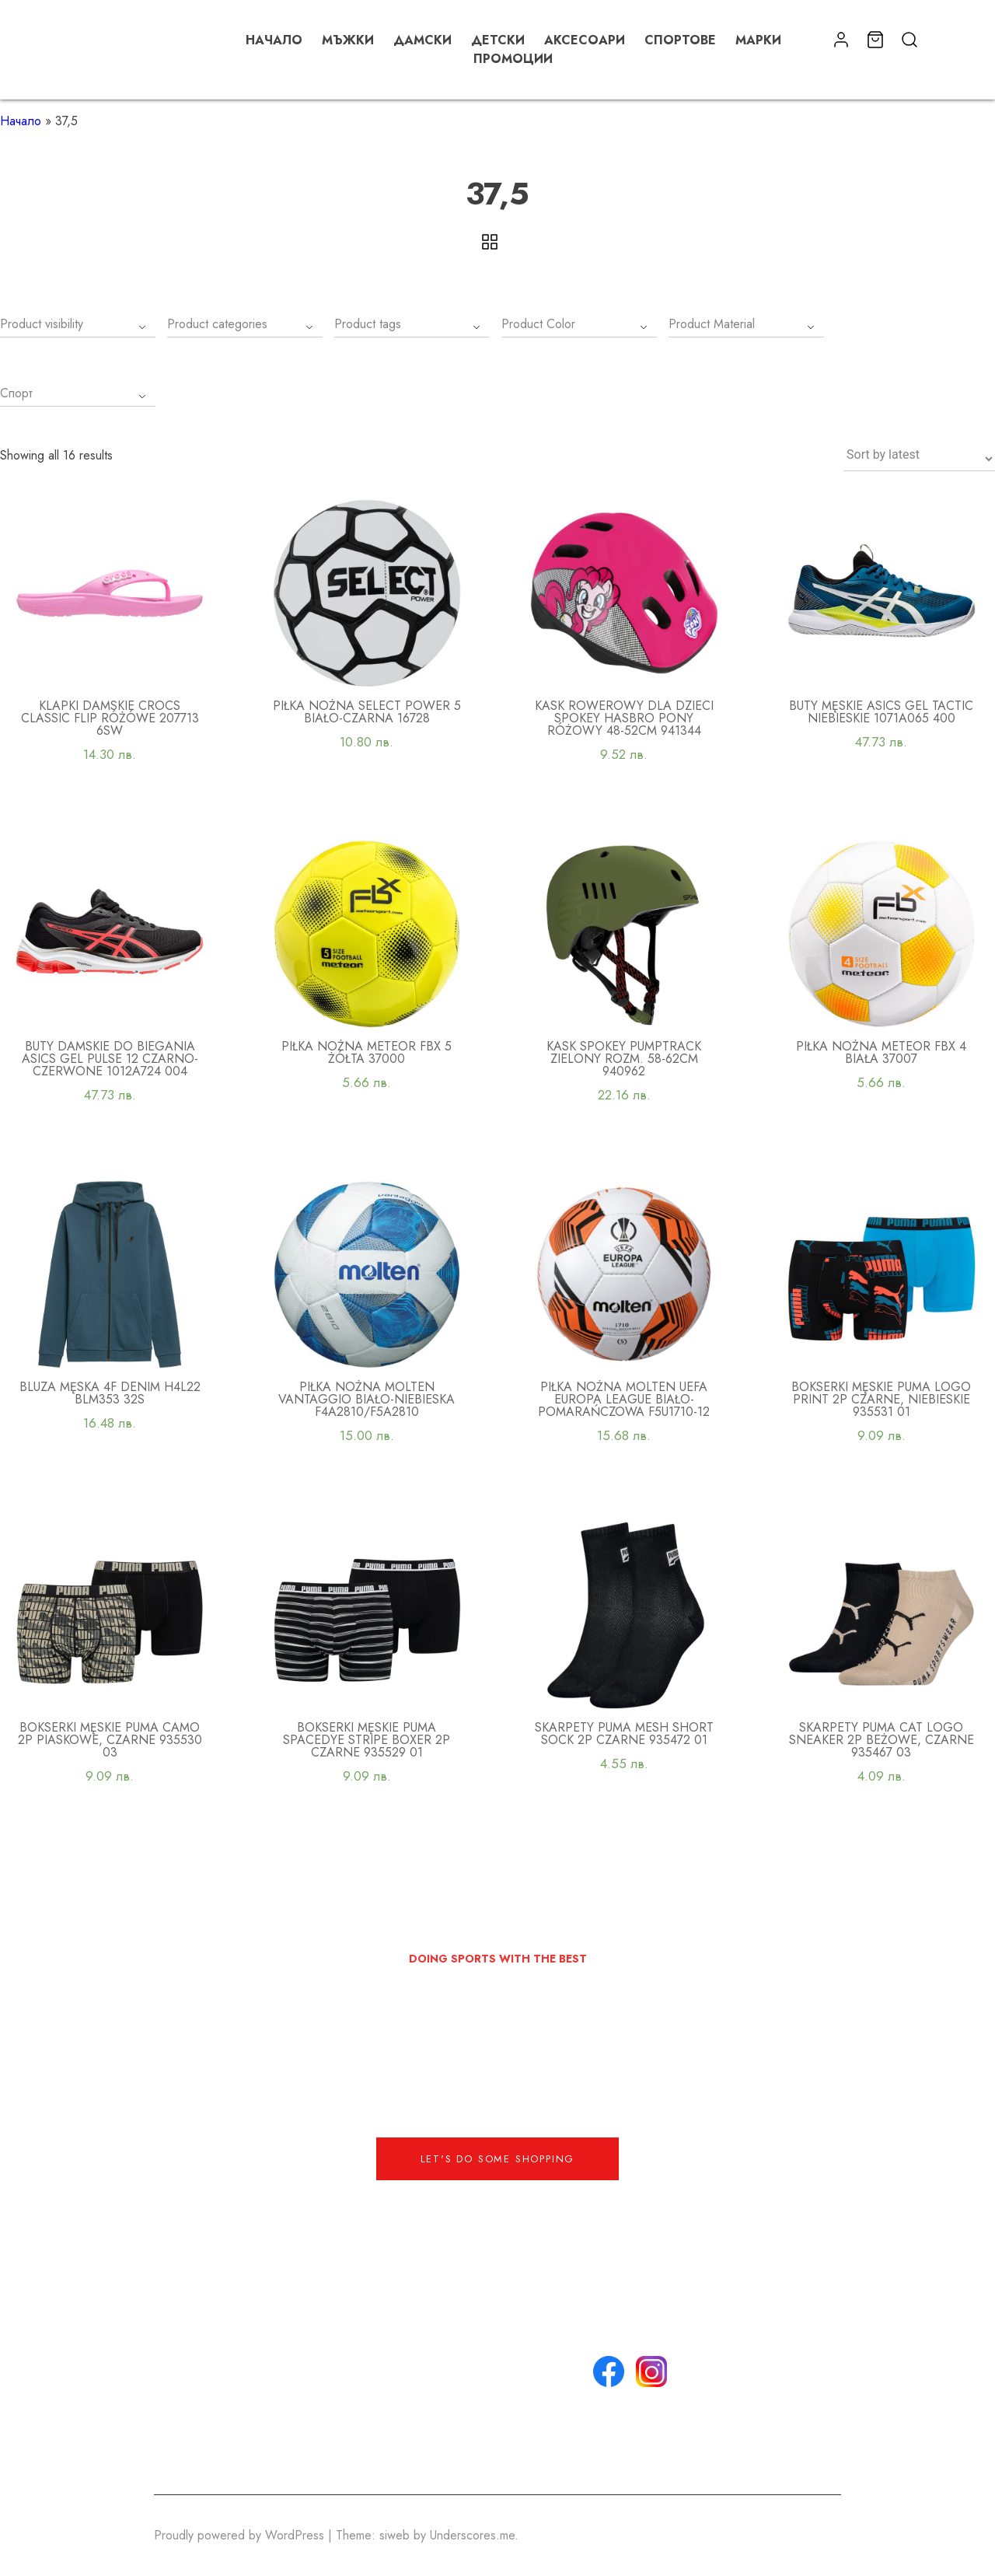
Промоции (513, 59)
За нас (470, 2342)
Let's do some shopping (498, 2158)
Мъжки (348, 40)
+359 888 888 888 (362, 2360)
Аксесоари (584, 40)
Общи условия (493, 2379)
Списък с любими (502, 2453)
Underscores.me (472, 2535)
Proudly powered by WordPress (241, 2535)
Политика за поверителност (492, 2407)
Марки (758, 40)
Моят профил (488, 2435)
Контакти (475, 2360)
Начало (274, 40)
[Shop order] (919, 458)
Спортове (680, 40)
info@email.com (352, 2342)
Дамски (422, 40)
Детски (498, 40)
